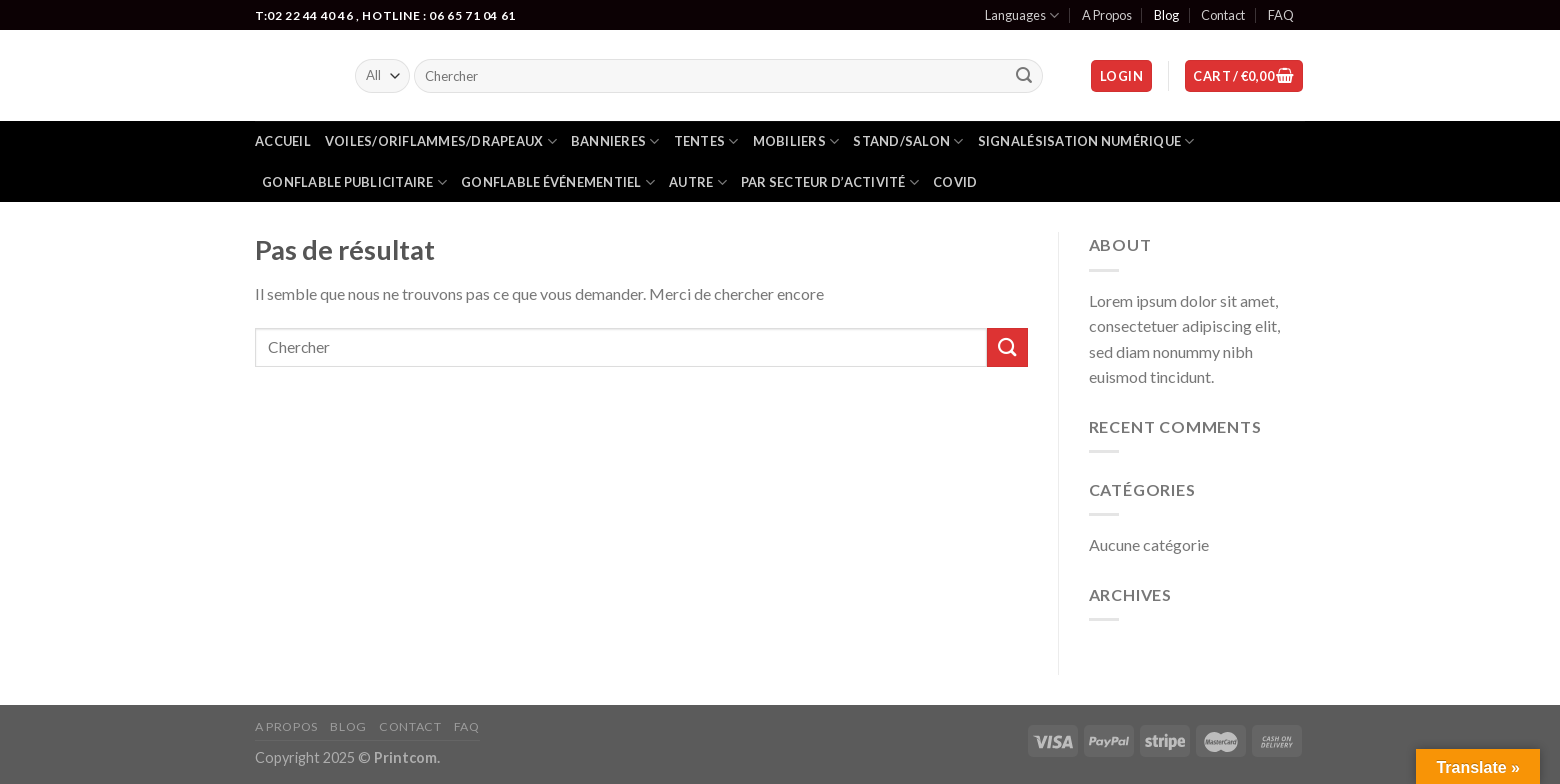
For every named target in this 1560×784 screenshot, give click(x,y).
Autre (698, 182)
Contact (1223, 15)
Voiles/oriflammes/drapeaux (441, 141)
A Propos (1107, 15)
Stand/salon (908, 141)
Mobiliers (796, 141)
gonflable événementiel (558, 182)
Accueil (283, 141)
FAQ (1281, 15)
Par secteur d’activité (830, 182)
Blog (1166, 15)
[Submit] (1025, 76)
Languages (1022, 15)
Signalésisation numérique (1086, 141)
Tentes (706, 141)
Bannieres (615, 141)
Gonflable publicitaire (354, 182)
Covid (955, 182)
